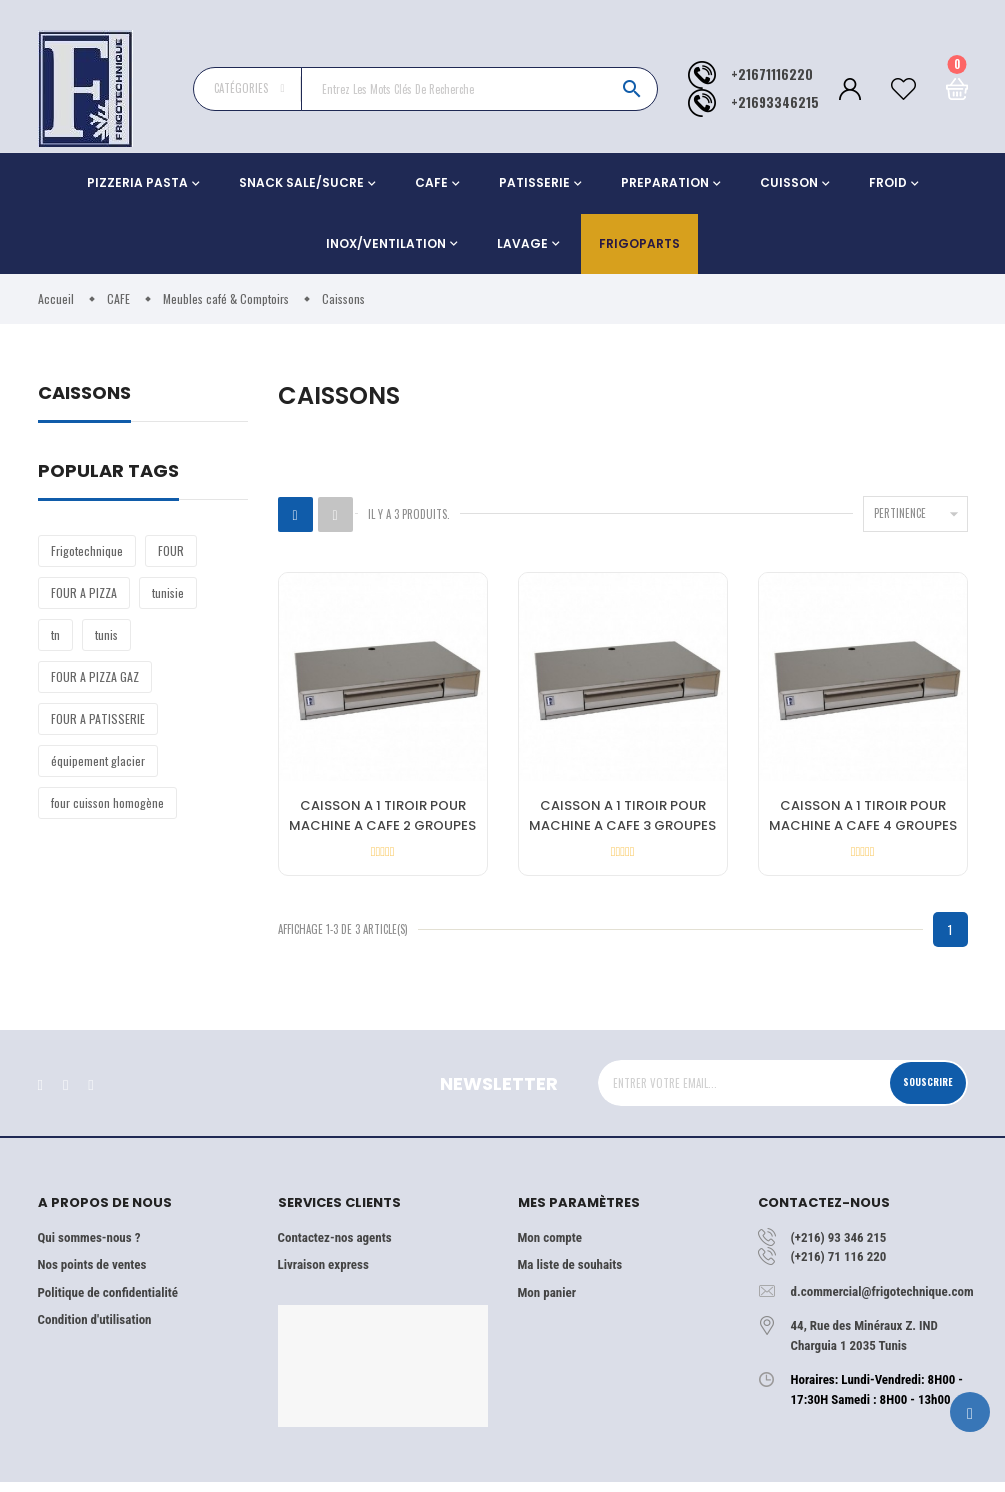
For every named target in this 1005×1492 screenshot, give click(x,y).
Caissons (84, 394)
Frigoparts (639, 243)
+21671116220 (772, 74)
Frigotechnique (87, 550)
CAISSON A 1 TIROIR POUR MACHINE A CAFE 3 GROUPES (622, 817)
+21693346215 (775, 102)
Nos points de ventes (92, 1274)
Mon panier (547, 1301)
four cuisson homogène (107, 802)
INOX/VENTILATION (386, 243)
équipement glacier (98, 760)
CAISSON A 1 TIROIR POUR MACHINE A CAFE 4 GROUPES (863, 817)
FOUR (171, 550)
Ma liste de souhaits (570, 1274)
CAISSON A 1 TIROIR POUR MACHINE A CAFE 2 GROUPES (382, 817)
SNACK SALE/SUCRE (301, 182)
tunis (106, 634)
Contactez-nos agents (335, 1246)
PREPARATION (665, 182)
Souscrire (920, 1092)
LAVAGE (522, 243)
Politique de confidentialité (108, 1301)
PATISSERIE (534, 182)
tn (55, 634)
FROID (888, 182)
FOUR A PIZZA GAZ (95, 676)
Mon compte (550, 1246)
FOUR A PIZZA (84, 592)
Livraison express (323, 1274)
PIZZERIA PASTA (137, 182)
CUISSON (789, 182)
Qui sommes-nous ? (89, 1246)
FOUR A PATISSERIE (98, 718)
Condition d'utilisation (95, 1329)
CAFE (431, 182)
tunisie (168, 592)
